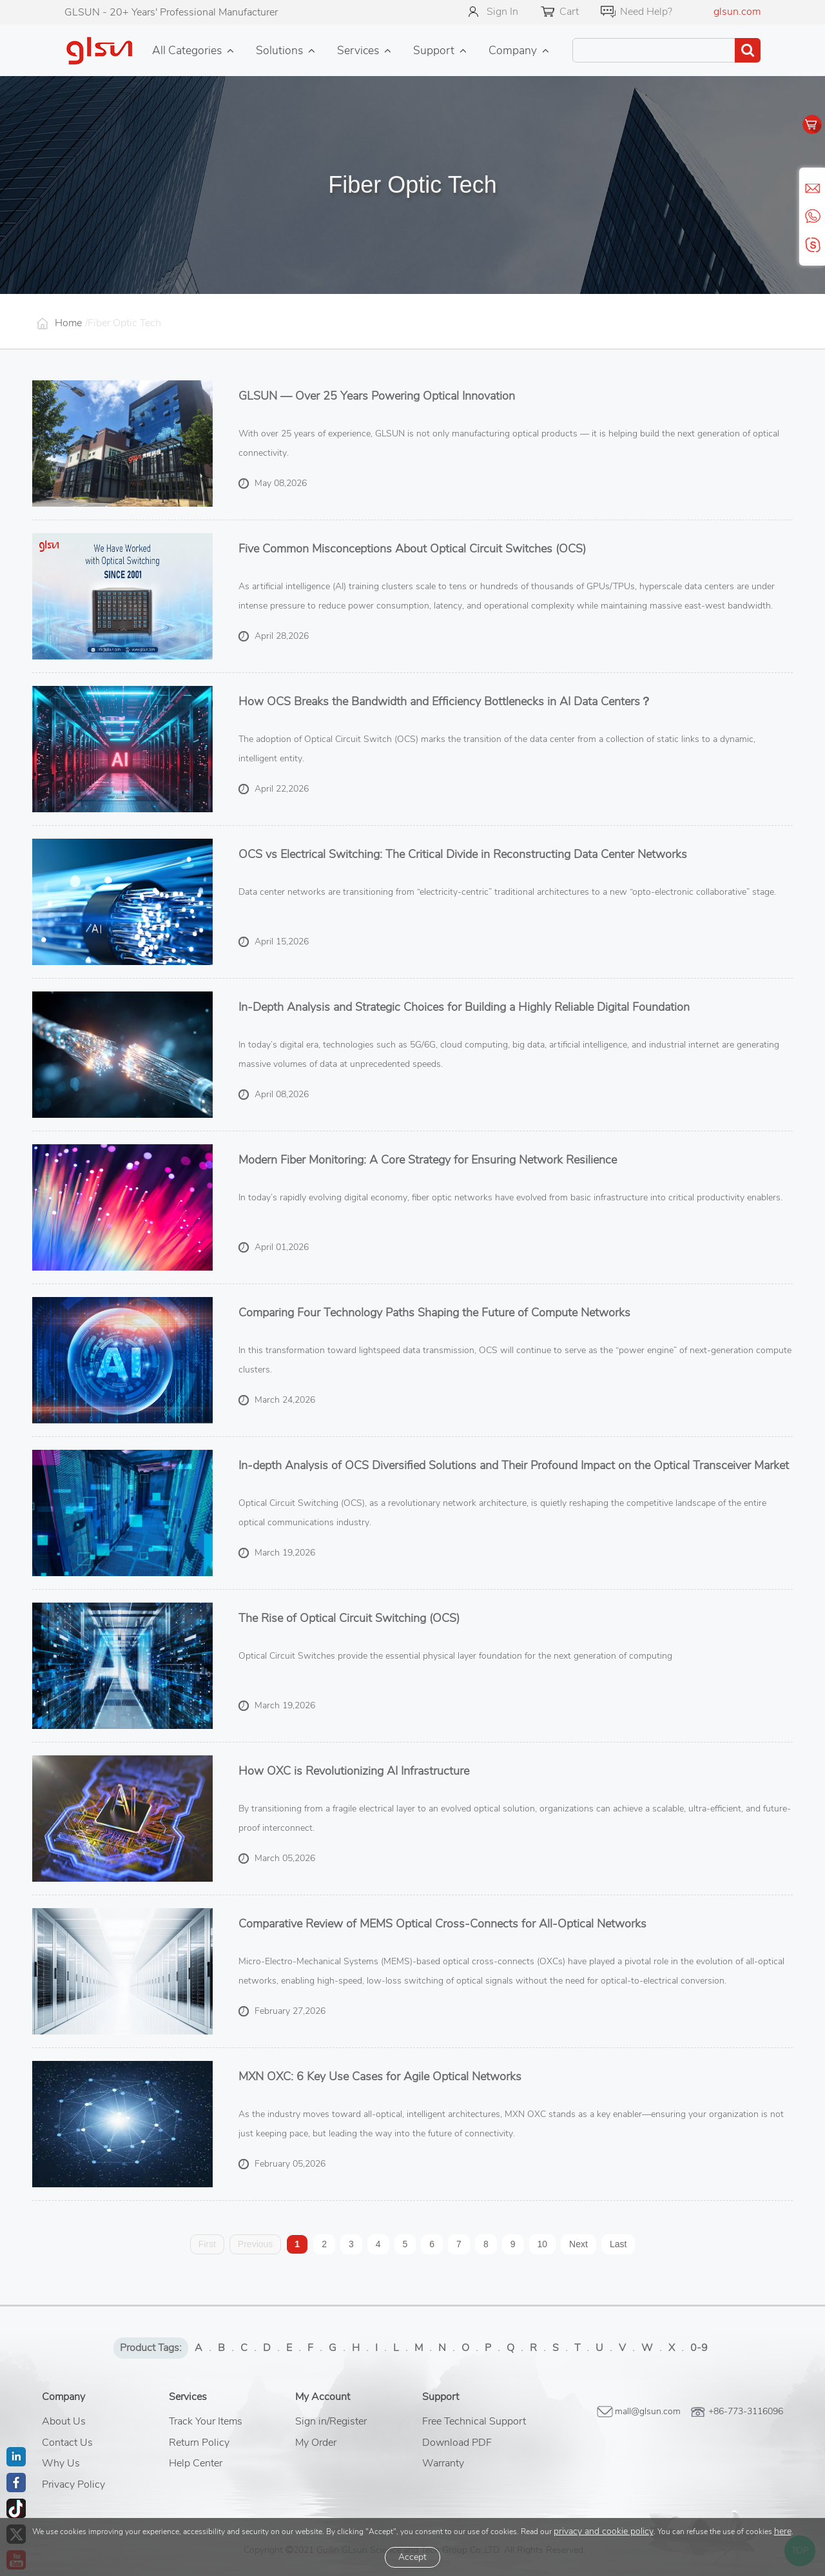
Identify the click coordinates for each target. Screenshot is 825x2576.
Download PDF (457, 2442)
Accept (412, 2557)
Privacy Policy (73, 2484)
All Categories (187, 50)
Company (513, 50)
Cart (569, 12)
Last (618, 2244)
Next (578, 2244)
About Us (64, 2421)
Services (358, 50)
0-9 (699, 2348)
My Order (315, 2442)
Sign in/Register (331, 2421)
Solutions (279, 50)
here (782, 2531)
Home (68, 323)
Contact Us (67, 2442)
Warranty (443, 2463)
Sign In (502, 12)
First (207, 2244)
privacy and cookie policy (604, 2531)
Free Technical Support (474, 2421)
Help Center (195, 2463)
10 (543, 2244)
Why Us (61, 2463)
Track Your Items (205, 2421)
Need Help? (646, 12)
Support (433, 50)
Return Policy (199, 2442)
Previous (255, 2244)
